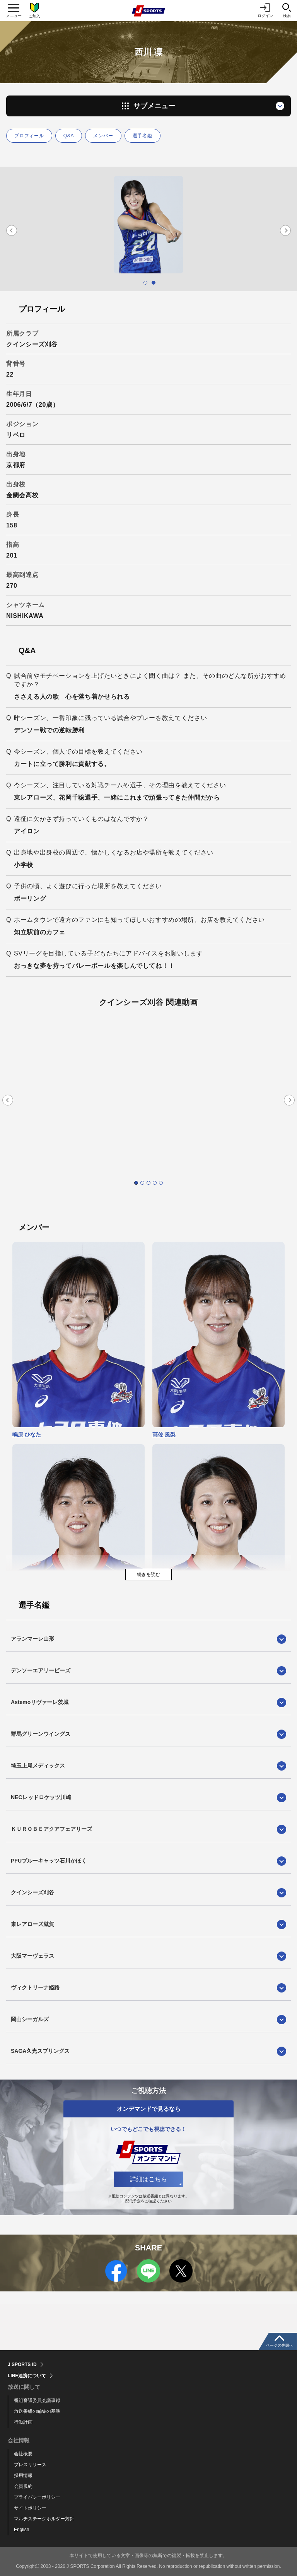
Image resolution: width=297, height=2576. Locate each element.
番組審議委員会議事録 (37, 2400)
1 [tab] (145, 283)
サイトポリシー (30, 2508)
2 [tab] (153, 283)
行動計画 (23, 2422)
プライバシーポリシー (37, 2497)
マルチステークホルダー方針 (44, 2518)
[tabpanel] (148, 224)
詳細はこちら (148, 2179)
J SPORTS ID (22, 2364)
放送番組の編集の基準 (37, 2411)
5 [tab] (161, 1183)
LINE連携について (27, 2375)
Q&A (68, 135)
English (21, 2529)
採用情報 (23, 2475)
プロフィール (29, 135)
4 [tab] (155, 1183)
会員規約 (23, 2486)
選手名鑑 (142, 135)
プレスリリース (30, 2464)
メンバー (103, 135)
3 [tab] (148, 1183)
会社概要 (23, 2454)
